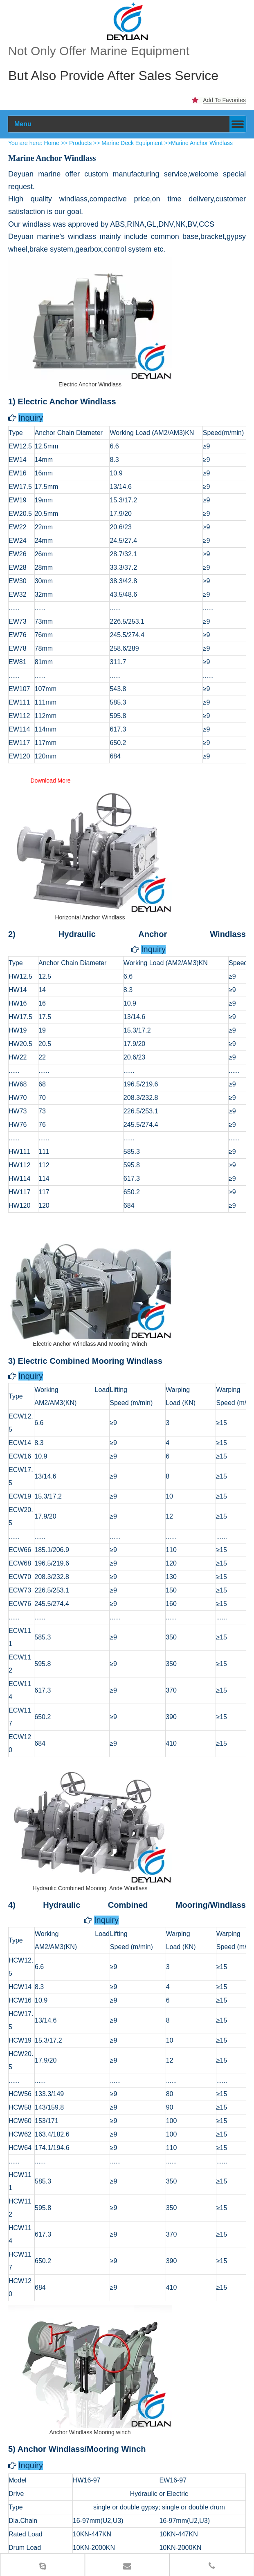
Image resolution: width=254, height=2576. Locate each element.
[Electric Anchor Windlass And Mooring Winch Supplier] (90, 1257)
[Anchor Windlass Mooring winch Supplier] (90, 2345)
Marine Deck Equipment (132, 122)
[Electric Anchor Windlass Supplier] (90, 298)
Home (51, 122)
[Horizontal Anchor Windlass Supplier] (90, 830)
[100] (127, 21)
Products (80, 122)
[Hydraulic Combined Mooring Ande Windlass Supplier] (90, 1801)
